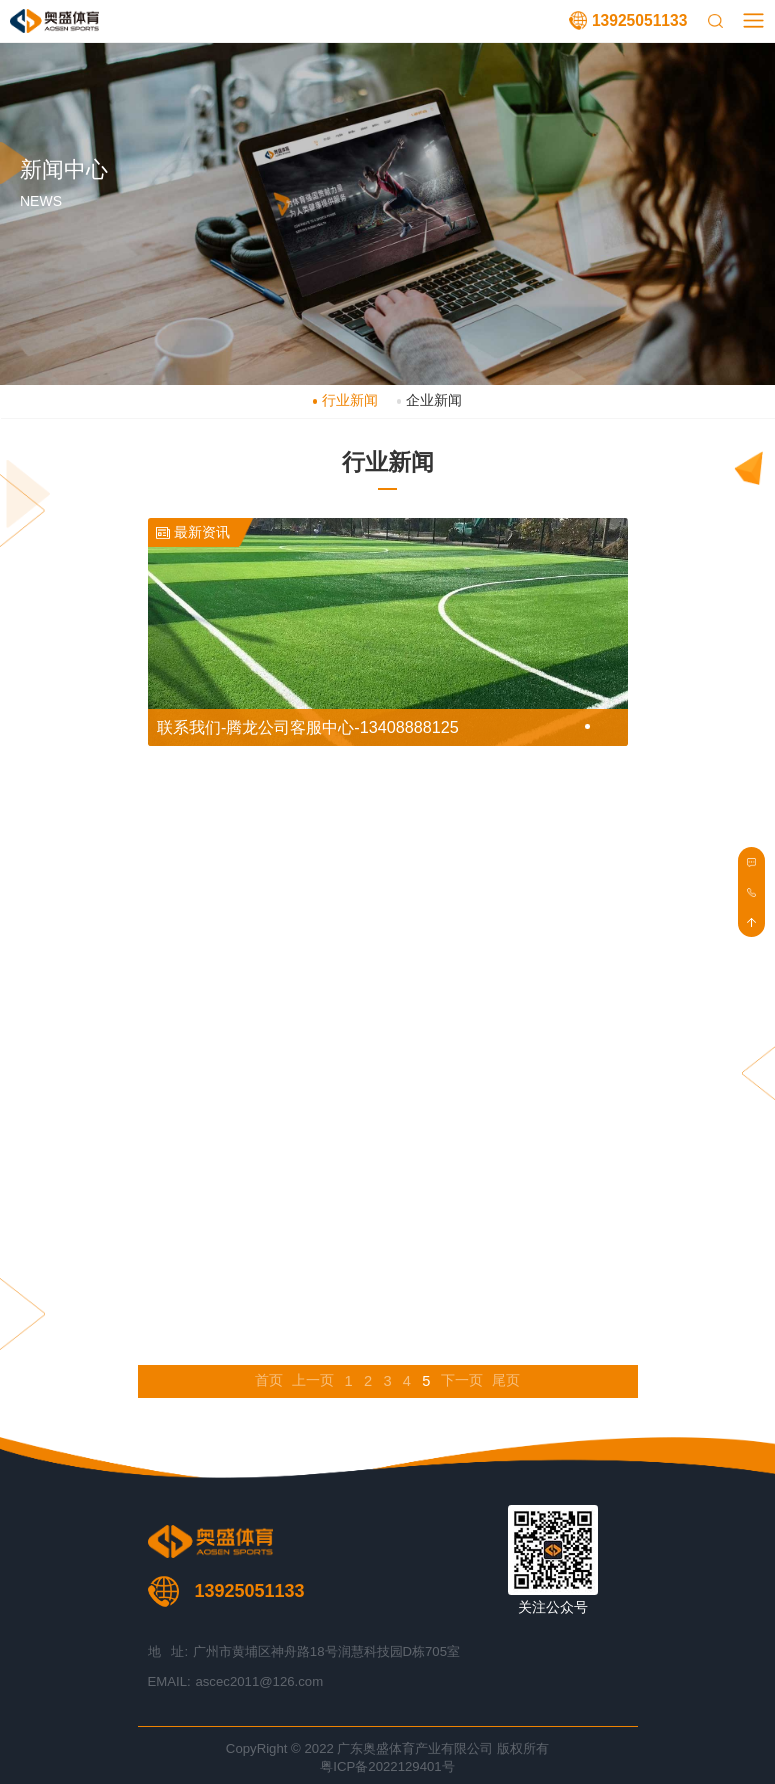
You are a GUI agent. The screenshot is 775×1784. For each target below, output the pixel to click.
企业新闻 (434, 400)
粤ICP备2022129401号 (387, 1766)
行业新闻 (350, 400)
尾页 (506, 1380)
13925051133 (639, 20)
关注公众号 (553, 1607)
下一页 (462, 1380)
